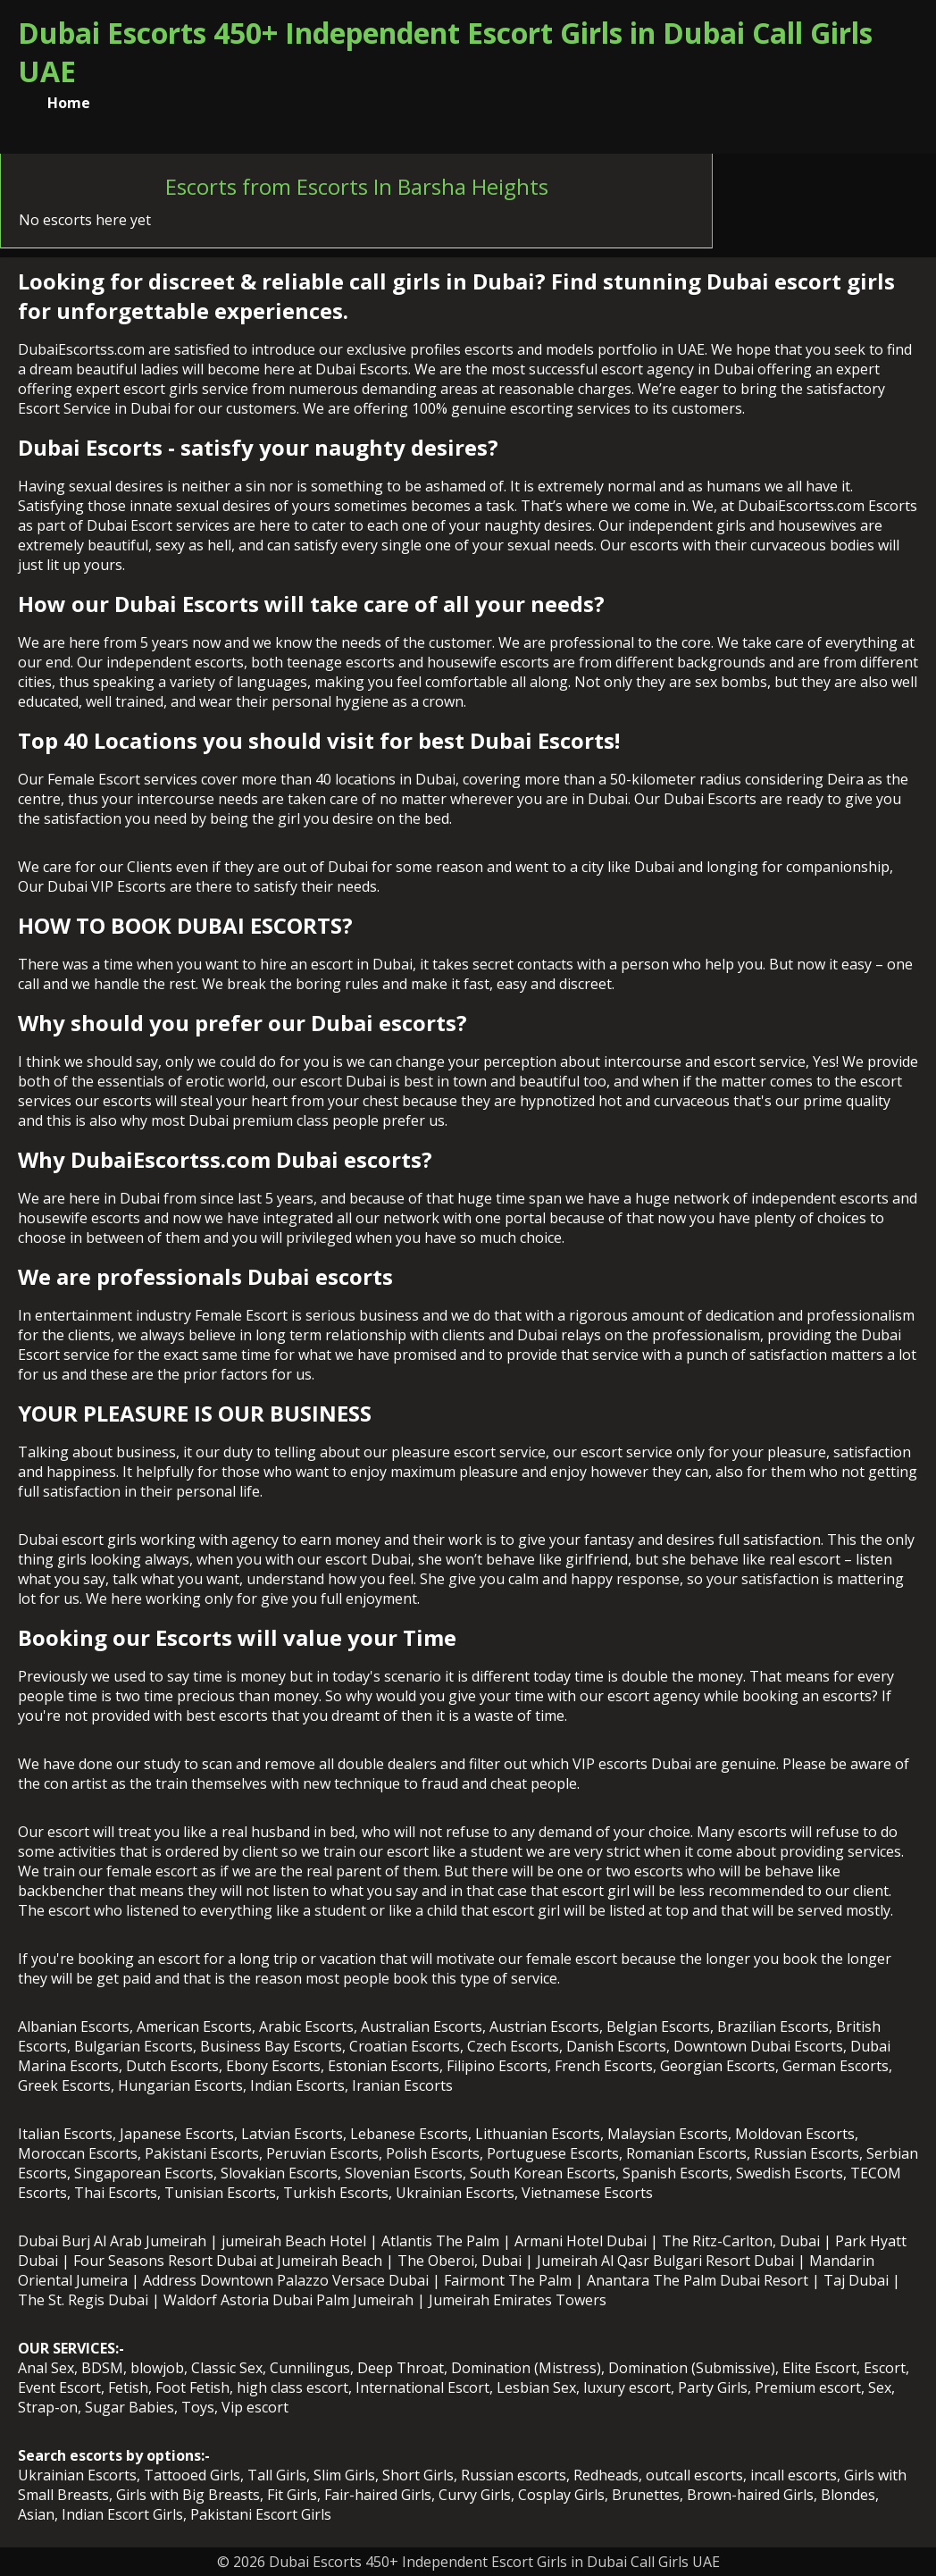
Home (68, 103)
